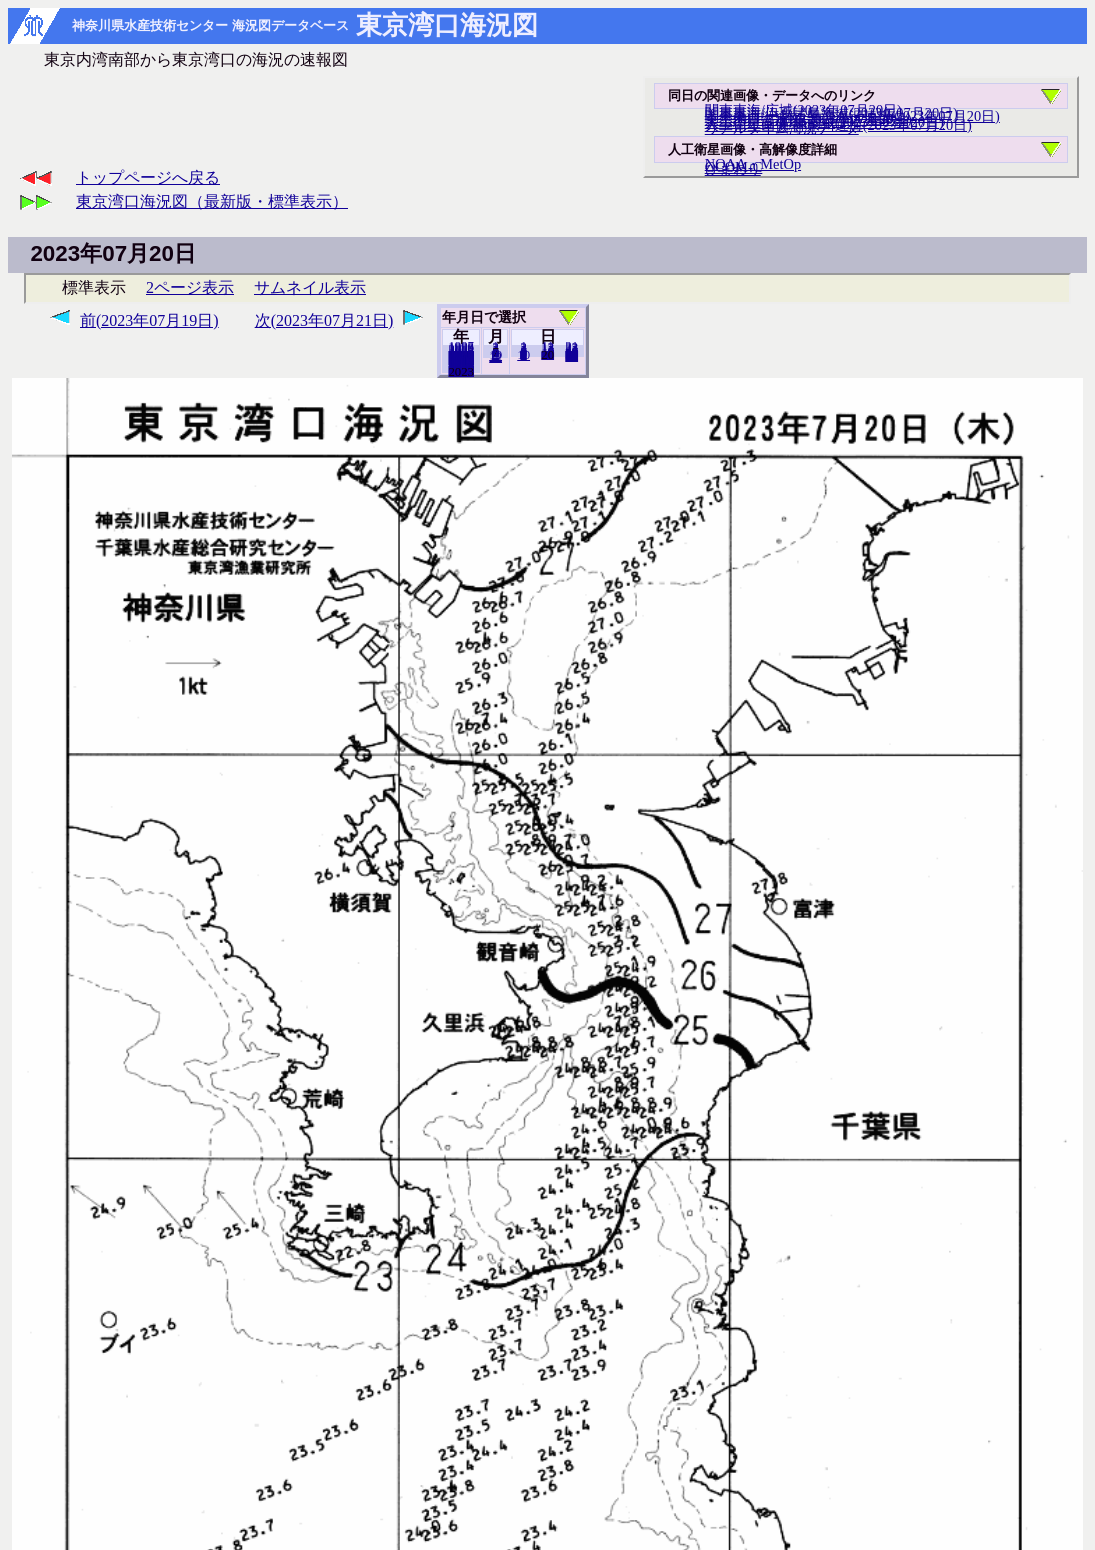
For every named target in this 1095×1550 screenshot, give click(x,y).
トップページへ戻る (148, 177)
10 (523, 355)
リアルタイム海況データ (782, 128)
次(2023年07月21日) (324, 320)
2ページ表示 (190, 287)
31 (571, 356)
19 (547, 354)
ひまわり (733, 169)
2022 (461, 371)
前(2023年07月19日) (149, 320)
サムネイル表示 (310, 287)
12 (495, 357)
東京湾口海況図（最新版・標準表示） (212, 201)
